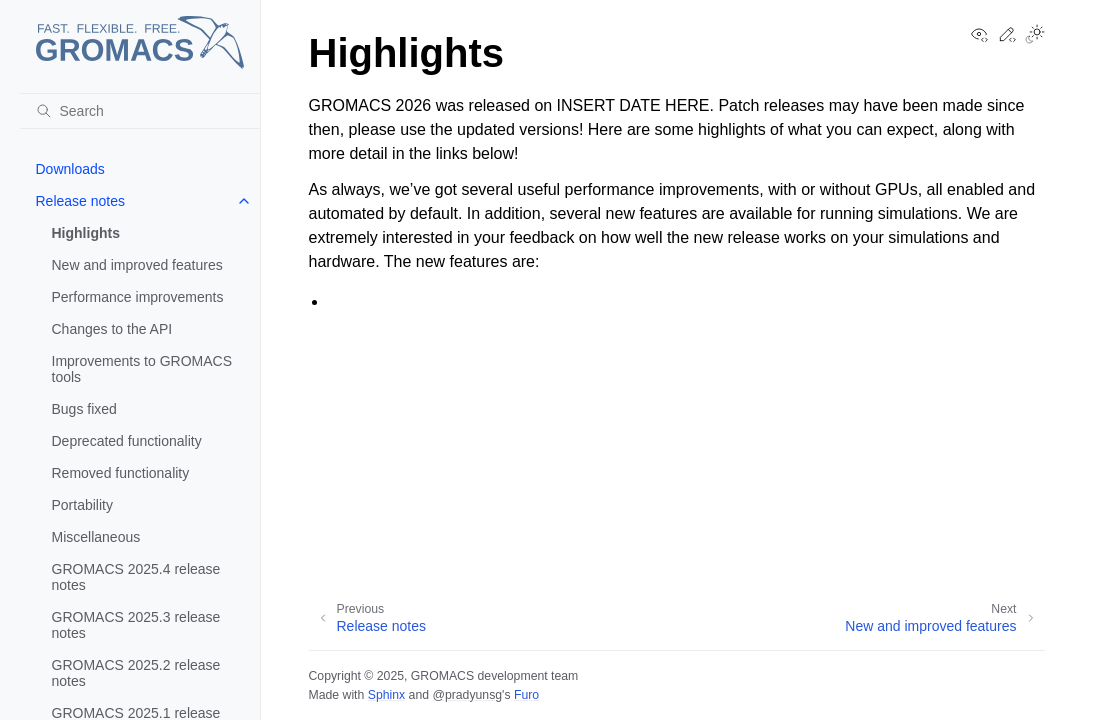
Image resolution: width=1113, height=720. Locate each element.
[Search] (140, 111)
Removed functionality (121, 473)
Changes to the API (112, 329)
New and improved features (137, 265)
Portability (82, 505)
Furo (526, 695)
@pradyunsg (467, 695)
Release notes (81, 201)
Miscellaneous (96, 537)
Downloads (70, 169)
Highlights (86, 233)
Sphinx (386, 695)
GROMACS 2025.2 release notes (136, 673)
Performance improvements (138, 297)
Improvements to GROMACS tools (142, 369)
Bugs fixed (84, 409)
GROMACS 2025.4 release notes (136, 577)
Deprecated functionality (127, 441)
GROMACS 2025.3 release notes (136, 625)
